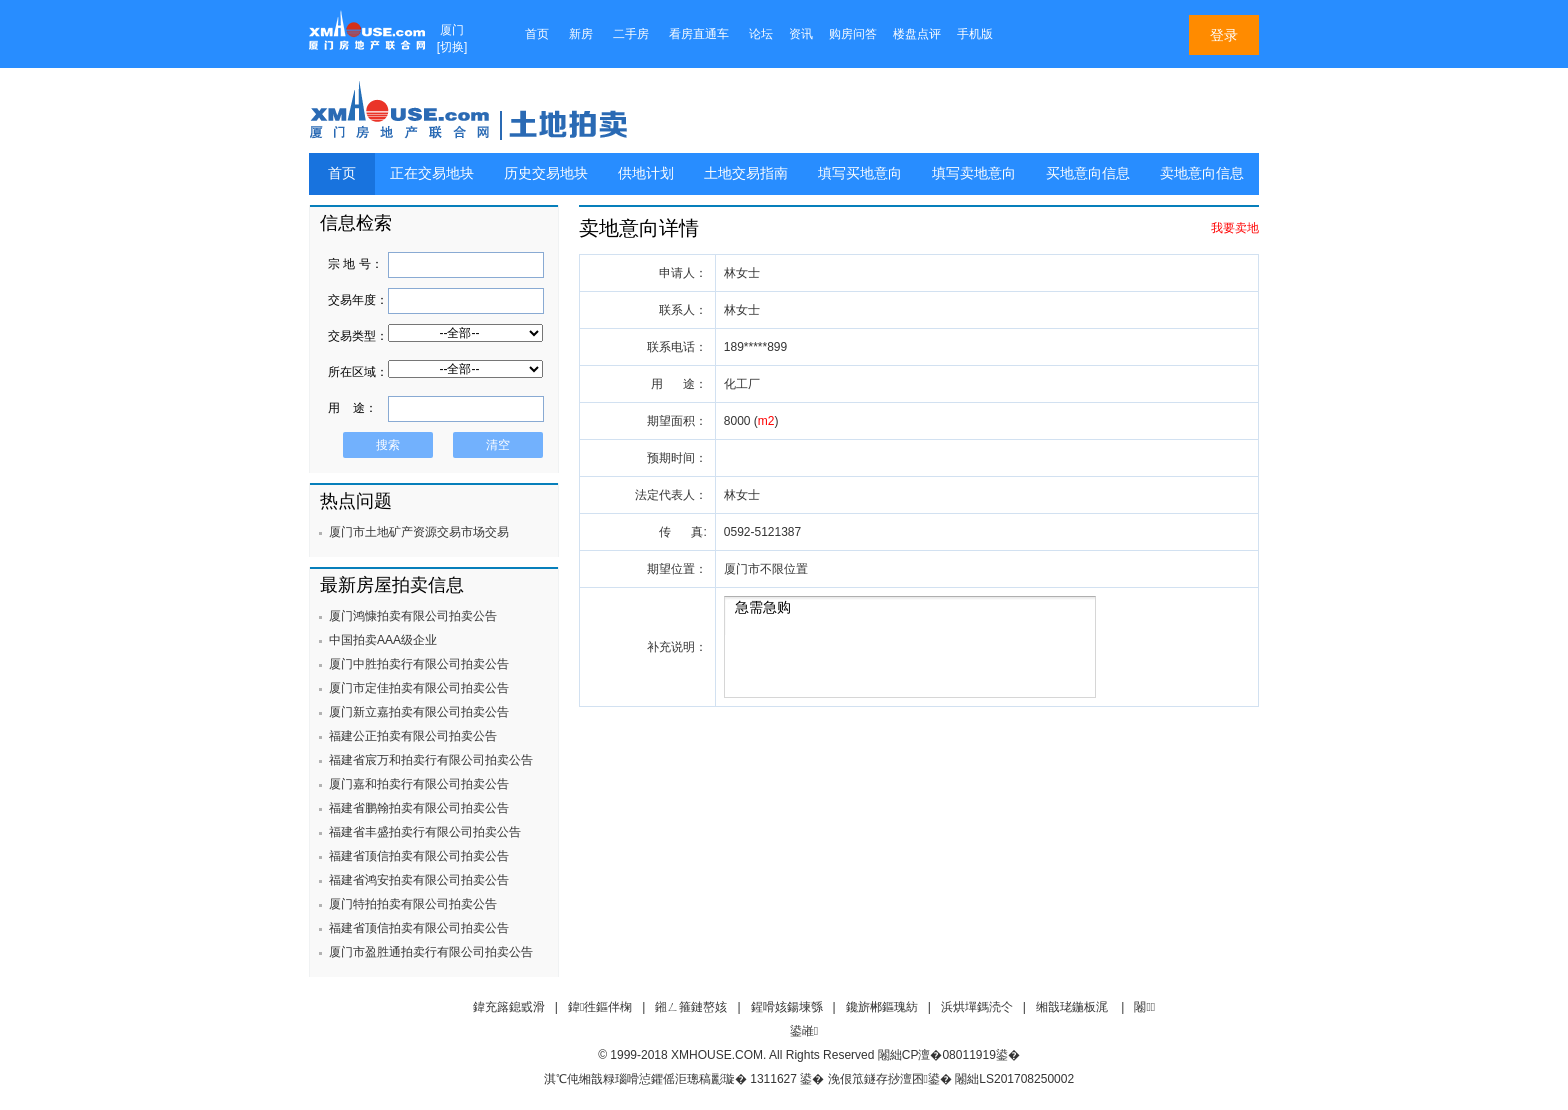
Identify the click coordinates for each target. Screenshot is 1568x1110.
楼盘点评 (917, 34)
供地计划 (646, 173)
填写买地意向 (860, 173)
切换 (452, 47)
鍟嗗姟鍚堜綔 (787, 1007)
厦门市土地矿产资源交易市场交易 (419, 532)
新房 (581, 34)
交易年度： (358, 300)
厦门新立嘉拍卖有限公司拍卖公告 (419, 712)
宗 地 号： (355, 264)
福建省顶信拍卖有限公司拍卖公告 (419, 856)
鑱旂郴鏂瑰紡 (882, 1007)
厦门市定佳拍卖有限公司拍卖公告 (419, 688)
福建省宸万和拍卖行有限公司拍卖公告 (431, 760)
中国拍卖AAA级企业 (383, 640)
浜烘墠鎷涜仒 (977, 1007)
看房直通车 (699, 34)
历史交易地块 (546, 173)
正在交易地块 (432, 173)
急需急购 (910, 647)
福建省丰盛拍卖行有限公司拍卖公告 (425, 832)
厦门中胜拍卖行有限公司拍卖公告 (419, 664)
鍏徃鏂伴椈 (600, 1007)
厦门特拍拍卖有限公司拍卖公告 (413, 904)
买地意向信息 (1088, 173)
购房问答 (853, 34)
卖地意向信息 (1202, 173)
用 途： (352, 408)
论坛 (761, 34)
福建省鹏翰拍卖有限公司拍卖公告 (419, 808)
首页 (537, 34)
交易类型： (358, 336)
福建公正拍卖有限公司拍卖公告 (413, 736)
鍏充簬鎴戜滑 (509, 1007)
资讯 (801, 34)
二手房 (631, 34)
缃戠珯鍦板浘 (1072, 1007)
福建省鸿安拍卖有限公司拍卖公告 (419, 880)
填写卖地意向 (974, 173)
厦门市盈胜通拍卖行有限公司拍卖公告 (431, 952)
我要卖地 (1235, 228)
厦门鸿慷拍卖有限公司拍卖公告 (413, 616)
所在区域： (358, 372)
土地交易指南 (746, 173)
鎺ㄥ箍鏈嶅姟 (691, 1007)
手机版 (975, 34)
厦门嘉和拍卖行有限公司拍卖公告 (419, 784)
